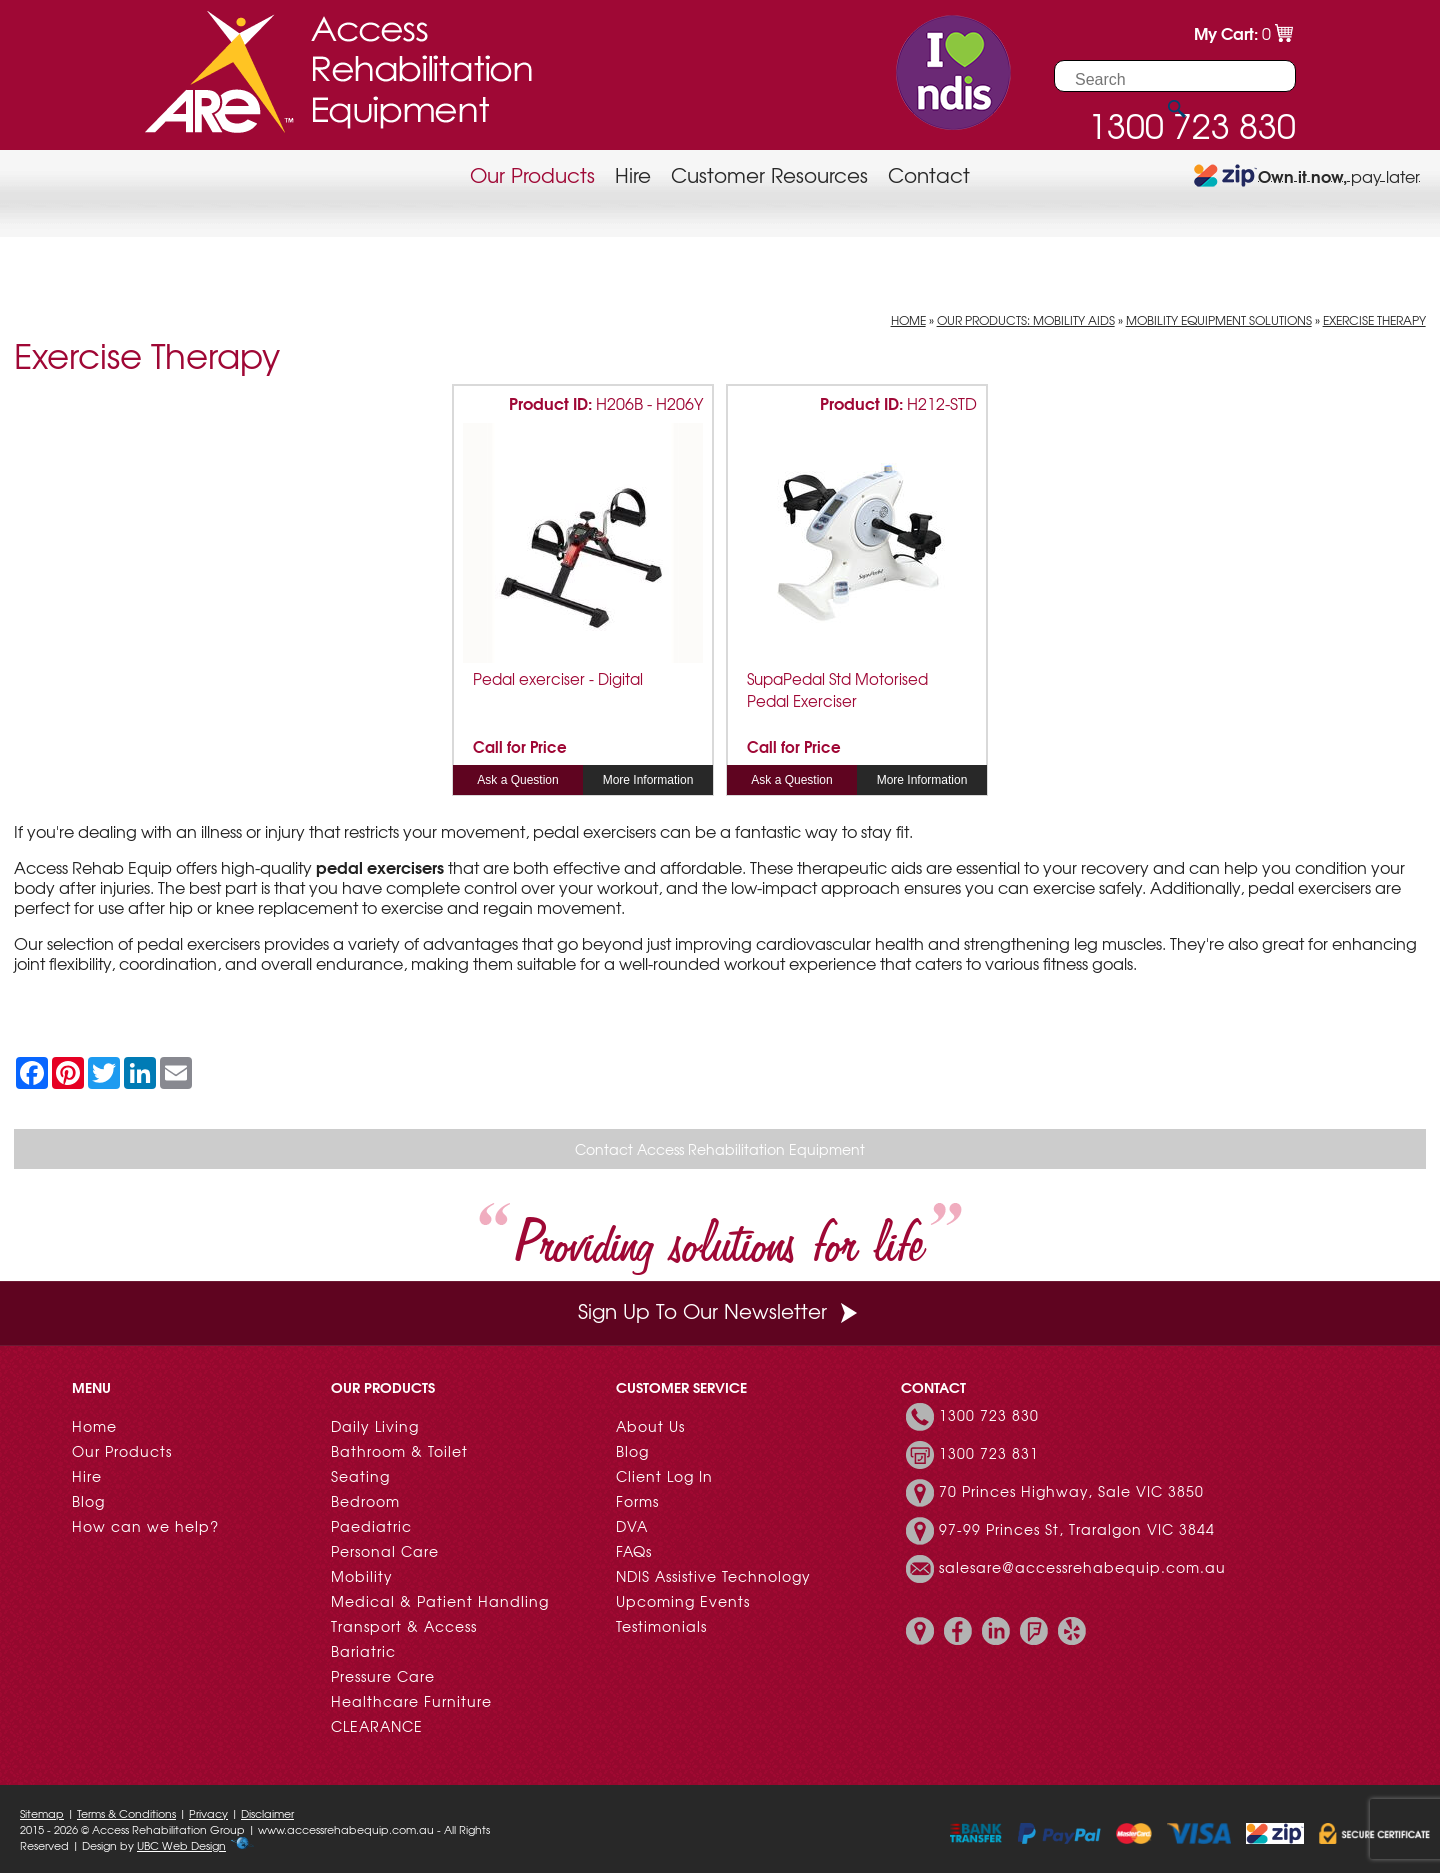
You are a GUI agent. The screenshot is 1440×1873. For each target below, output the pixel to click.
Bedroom (365, 1501)
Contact (929, 174)
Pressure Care (383, 1676)
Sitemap (42, 1813)
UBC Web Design (181, 1845)
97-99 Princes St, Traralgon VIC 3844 (1077, 1529)
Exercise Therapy (1374, 320)
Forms (637, 1501)
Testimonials (661, 1626)
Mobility (362, 1576)
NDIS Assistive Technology (713, 1576)
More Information (648, 780)
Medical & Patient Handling (440, 1601)
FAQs (634, 1551)
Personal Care (385, 1551)
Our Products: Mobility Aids (1026, 320)
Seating (360, 1476)
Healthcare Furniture (411, 1701)
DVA (632, 1526)
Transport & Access (404, 1626)
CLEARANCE (377, 1726)
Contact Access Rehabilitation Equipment (720, 1149)
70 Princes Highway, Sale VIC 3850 (1071, 1491)
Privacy (208, 1813)
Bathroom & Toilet (399, 1451)
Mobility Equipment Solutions (1219, 320)
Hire (633, 174)
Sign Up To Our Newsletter (720, 1310)
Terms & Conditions (126, 1813)
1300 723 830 (989, 1415)
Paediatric (371, 1526)
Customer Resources (769, 174)
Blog (88, 1501)
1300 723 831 (989, 1453)
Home (908, 320)
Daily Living (375, 1426)
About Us (650, 1426)
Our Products (532, 174)
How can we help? (145, 1526)
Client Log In (664, 1476)
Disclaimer (267, 1813)
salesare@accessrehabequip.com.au (1082, 1567)
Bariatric (363, 1651)
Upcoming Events (683, 1601)
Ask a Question (517, 780)
